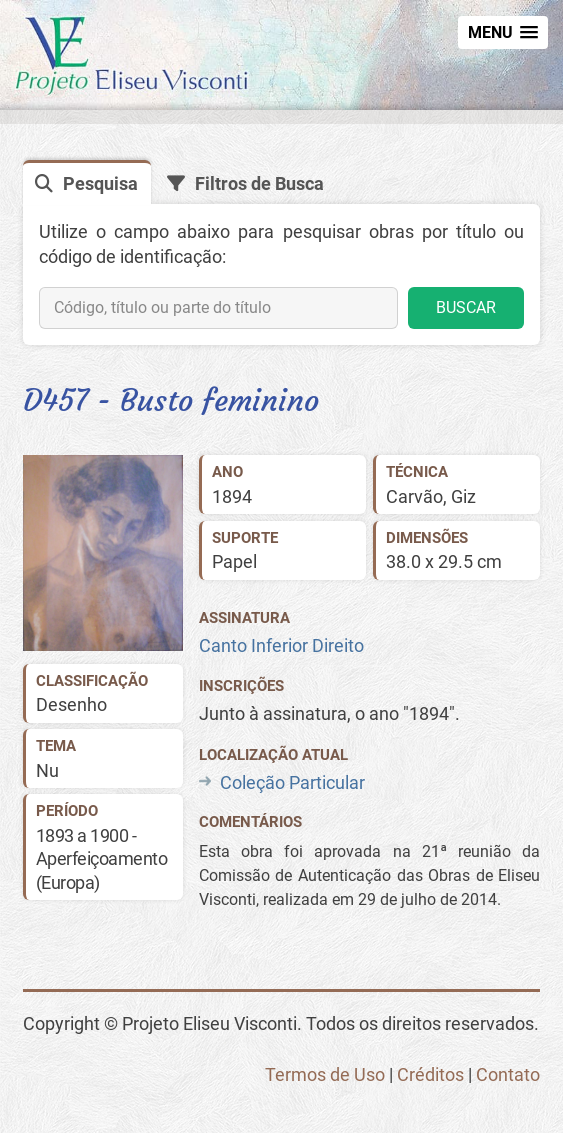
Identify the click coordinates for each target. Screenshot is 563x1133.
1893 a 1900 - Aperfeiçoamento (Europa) (102, 859)
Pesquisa (100, 183)
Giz (463, 496)
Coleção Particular (292, 782)
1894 (232, 496)
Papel (234, 561)
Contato (508, 1074)
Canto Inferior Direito (281, 645)
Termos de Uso (325, 1074)
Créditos (430, 1074)
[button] (503, 32)
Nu (47, 770)
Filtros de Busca (259, 183)
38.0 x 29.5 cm (444, 561)
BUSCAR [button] (466, 307)
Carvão (414, 496)
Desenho (71, 704)
